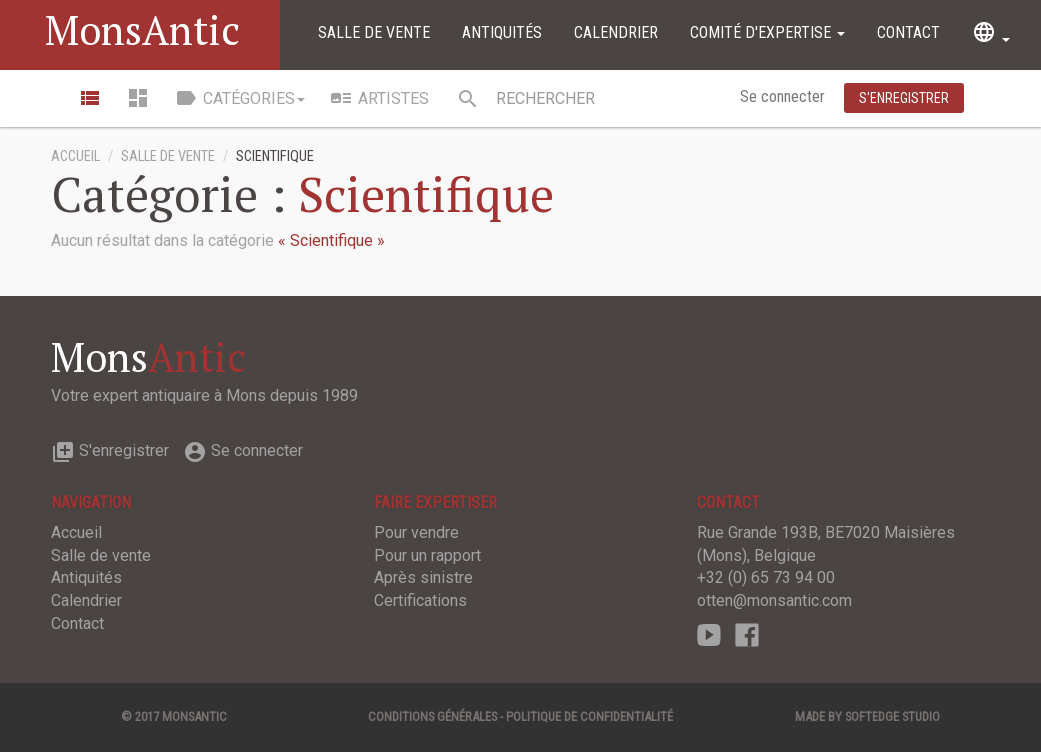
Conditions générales (432, 716)
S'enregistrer (110, 450)
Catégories (239, 98)
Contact (908, 32)
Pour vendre (416, 532)
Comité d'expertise (767, 32)
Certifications (420, 600)
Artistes (379, 98)
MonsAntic (142, 29)
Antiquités (502, 32)
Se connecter (784, 96)
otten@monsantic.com (774, 600)
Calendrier (616, 32)
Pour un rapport (427, 555)
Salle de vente (374, 32)
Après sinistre (423, 577)
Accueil (75, 156)
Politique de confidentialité (589, 716)
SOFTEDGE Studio (892, 716)
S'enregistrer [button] (904, 98)
